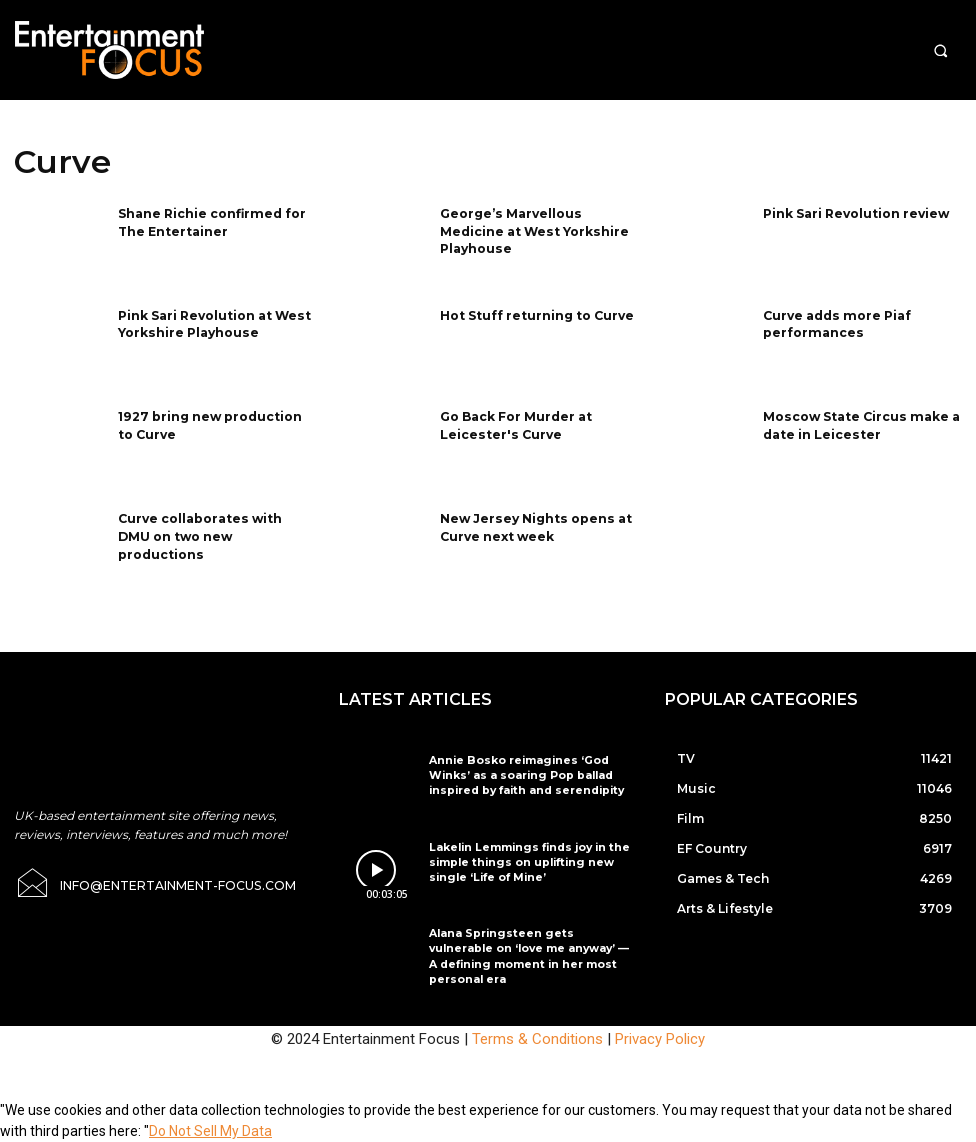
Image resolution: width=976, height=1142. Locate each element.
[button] (940, 50)
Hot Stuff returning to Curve (537, 314)
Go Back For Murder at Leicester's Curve (516, 424)
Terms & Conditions (537, 1039)
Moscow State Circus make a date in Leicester (859, 424)
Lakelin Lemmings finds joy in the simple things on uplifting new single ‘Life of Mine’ (531, 860)
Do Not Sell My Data (210, 1131)
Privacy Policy (660, 1039)
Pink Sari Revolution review (856, 212)
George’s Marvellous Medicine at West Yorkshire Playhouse (533, 229)
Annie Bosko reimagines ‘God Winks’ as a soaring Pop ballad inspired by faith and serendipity (528, 773)
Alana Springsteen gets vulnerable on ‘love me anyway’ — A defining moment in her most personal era (532, 946)
